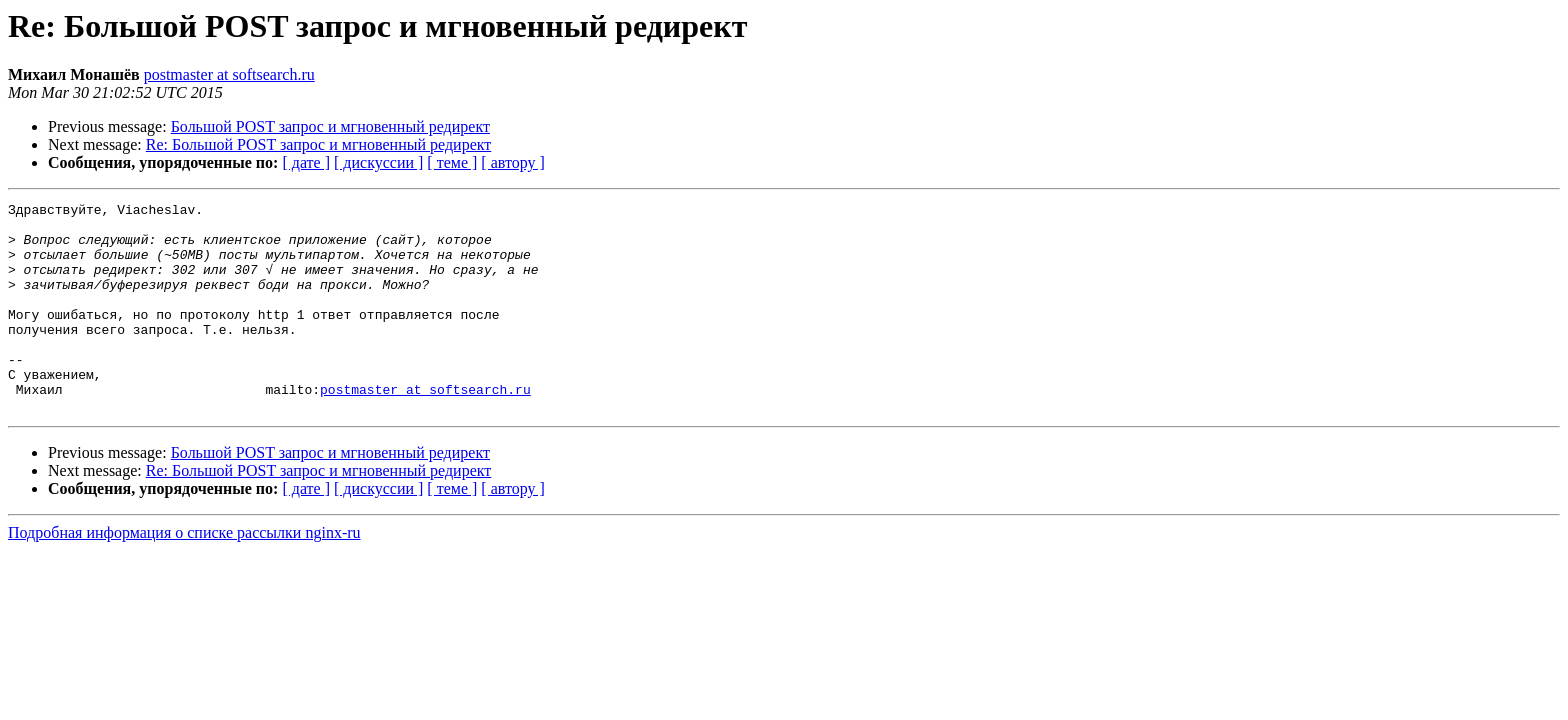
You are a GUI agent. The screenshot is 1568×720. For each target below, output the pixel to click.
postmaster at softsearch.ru (229, 74)
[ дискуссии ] (378, 162)
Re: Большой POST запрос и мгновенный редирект (319, 144)
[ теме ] (452, 162)
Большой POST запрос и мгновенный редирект (330, 126)
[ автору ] (512, 162)
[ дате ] (306, 162)
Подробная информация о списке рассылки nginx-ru (184, 574)
